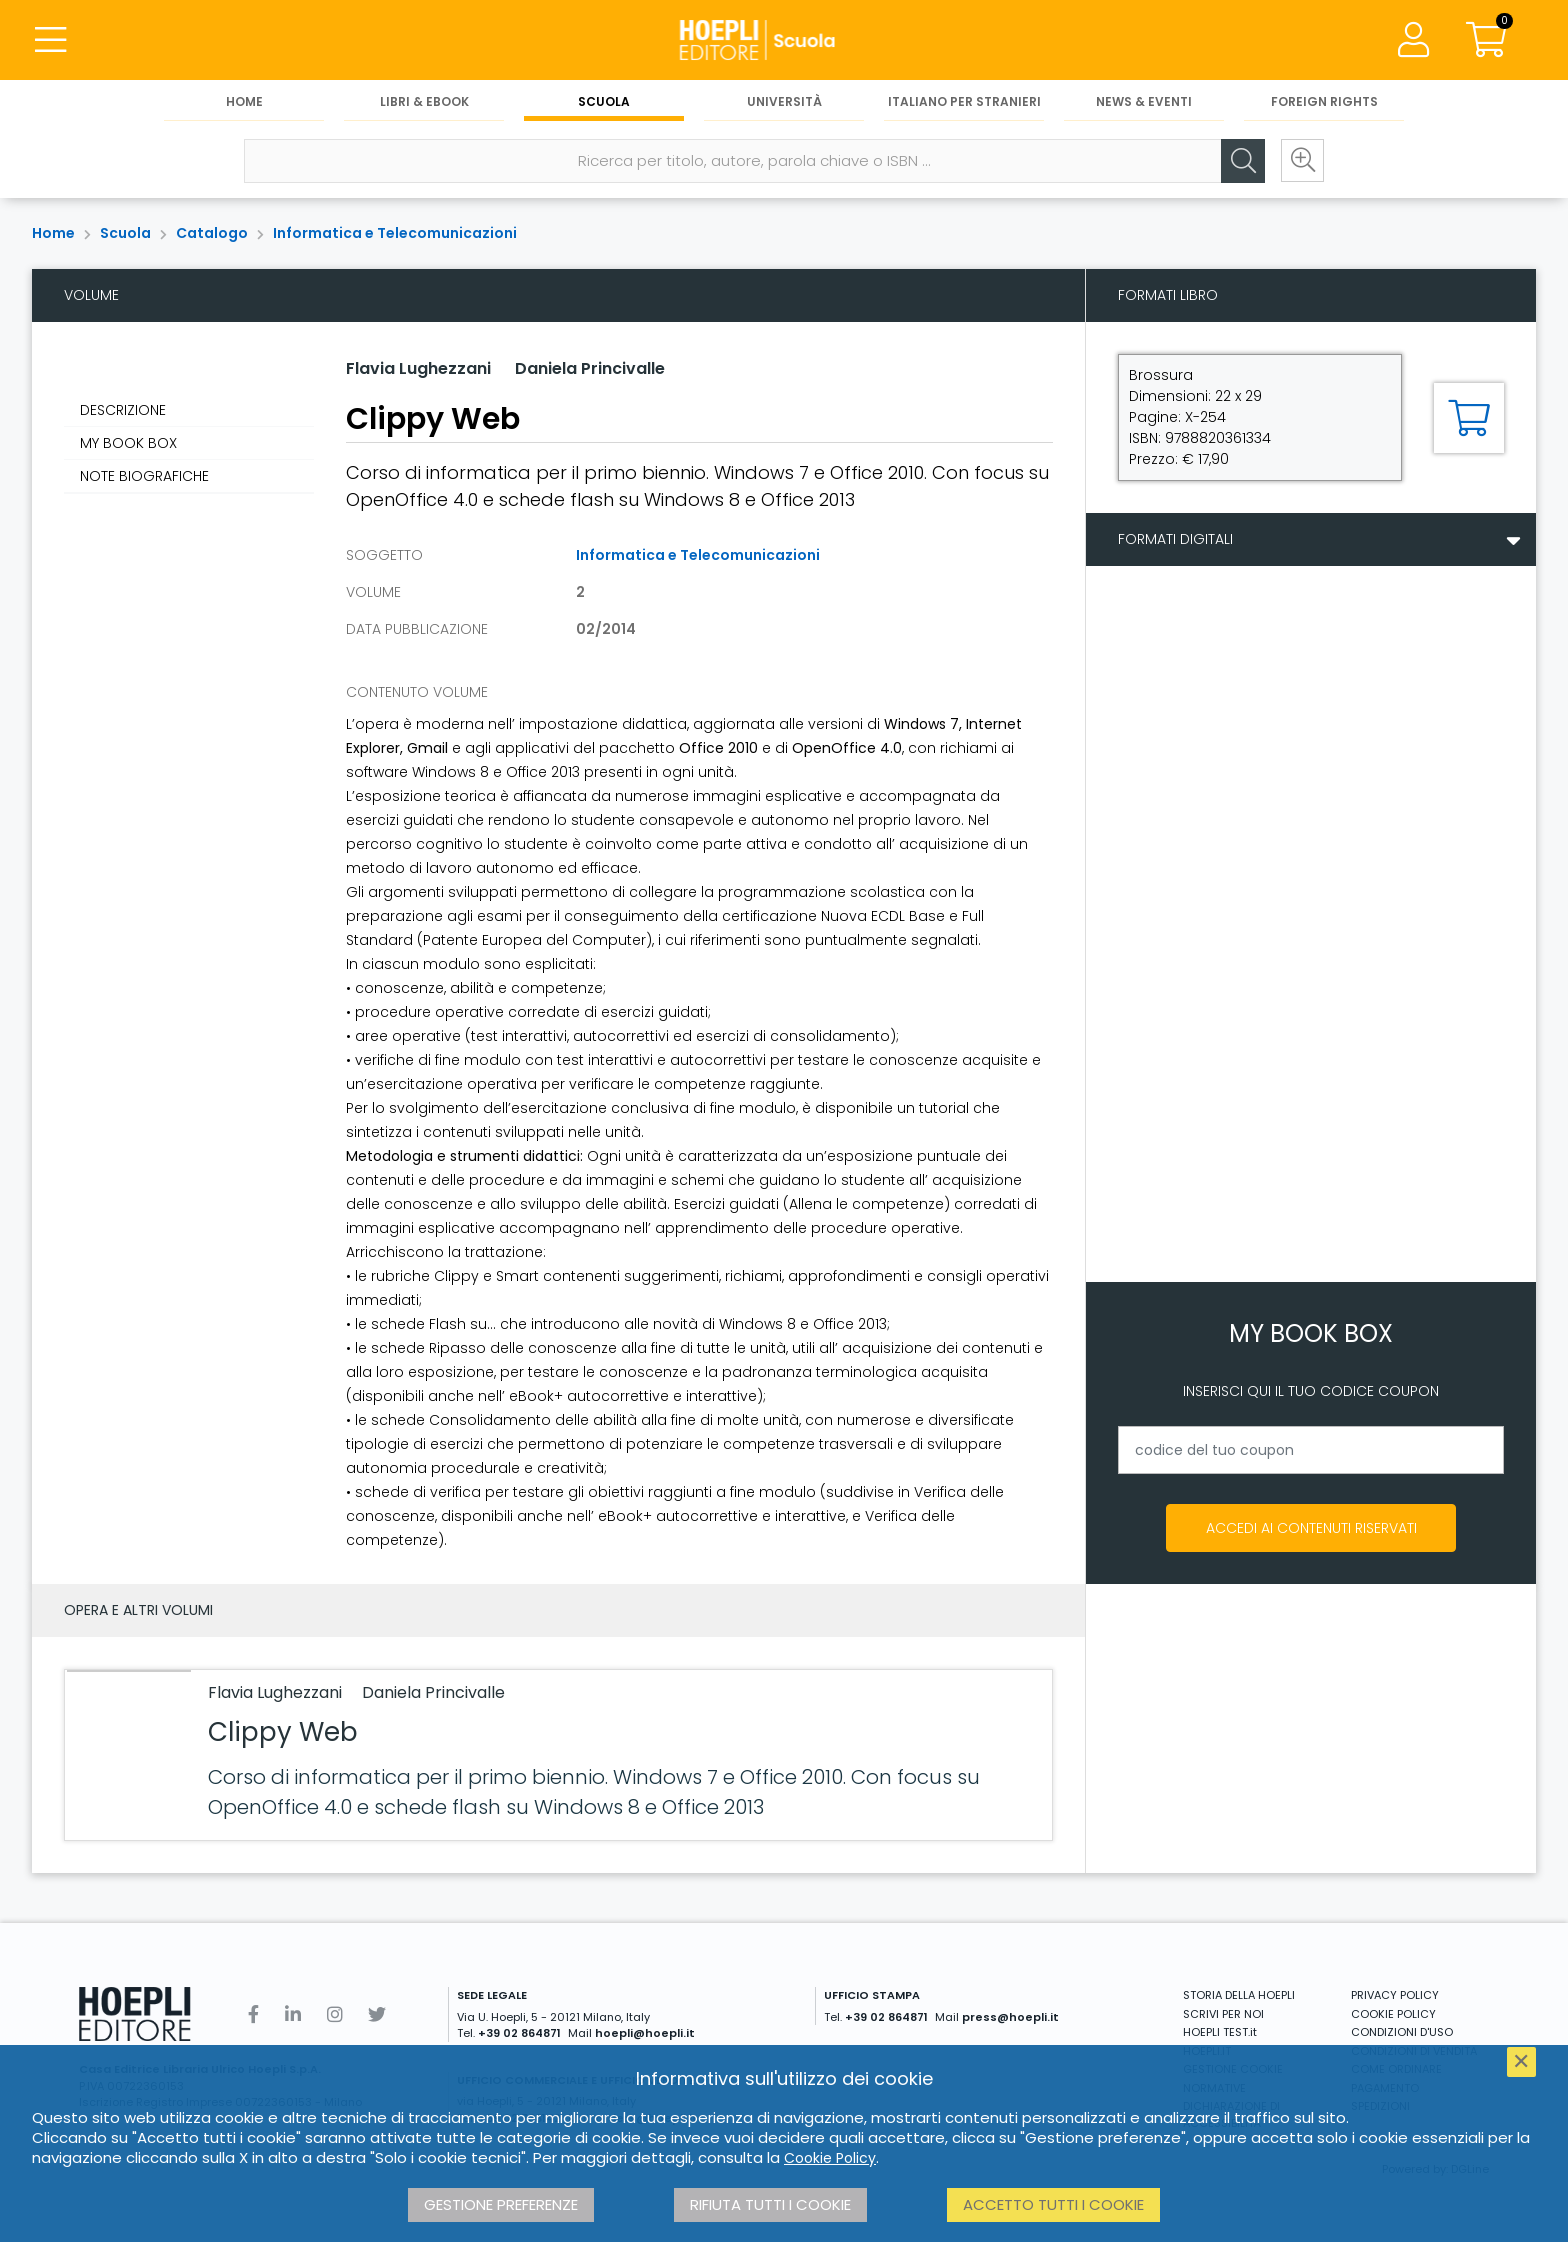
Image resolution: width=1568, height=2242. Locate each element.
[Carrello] (1486, 40)
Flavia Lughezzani (418, 368)
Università (784, 101)
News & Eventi (1144, 101)
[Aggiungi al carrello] (1469, 418)
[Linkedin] (293, 2014)
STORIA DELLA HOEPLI (1239, 1995)
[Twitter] (377, 2014)
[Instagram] (335, 2014)
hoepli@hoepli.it (645, 2033)
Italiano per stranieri (964, 101)
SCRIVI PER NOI (1223, 2014)
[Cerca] (1242, 161)
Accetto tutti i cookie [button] (1053, 2204)
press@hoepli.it (1010, 2017)
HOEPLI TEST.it (1220, 2032)
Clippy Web (283, 1732)
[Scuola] (784, 40)
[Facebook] (253, 2014)
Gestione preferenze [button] (501, 2204)
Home (244, 101)
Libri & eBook (424, 101)
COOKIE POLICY (1393, 2014)
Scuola (604, 101)
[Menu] (50, 40)
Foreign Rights (1324, 101)
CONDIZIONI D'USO (1402, 2032)
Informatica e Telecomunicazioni (395, 233)
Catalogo (212, 233)
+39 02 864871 (519, 2033)
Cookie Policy (830, 2158)
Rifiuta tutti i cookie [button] (770, 2204)
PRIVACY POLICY (1395, 1995)
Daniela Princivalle (590, 368)
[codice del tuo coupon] (1311, 1450)
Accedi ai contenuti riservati (1311, 1528)
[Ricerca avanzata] (1302, 161)
